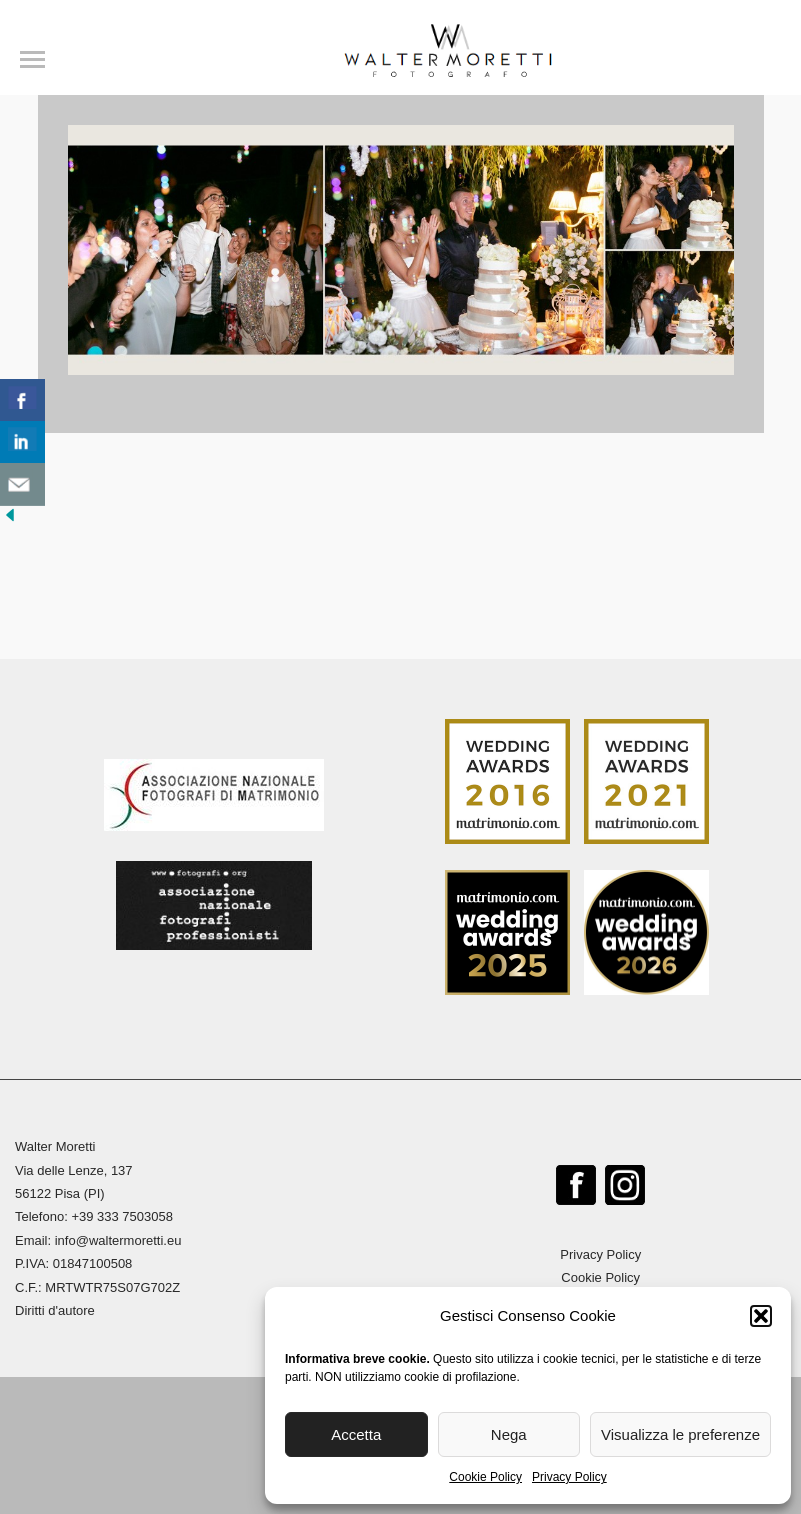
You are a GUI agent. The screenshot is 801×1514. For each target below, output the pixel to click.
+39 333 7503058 (122, 1216)
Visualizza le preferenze (680, 1434)
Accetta (356, 1434)
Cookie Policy (485, 1477)
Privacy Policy (569, 1477)
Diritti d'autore (55, 1310)
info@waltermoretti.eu (118, 1240)
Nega (509, 1434)
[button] (761, 1316)
